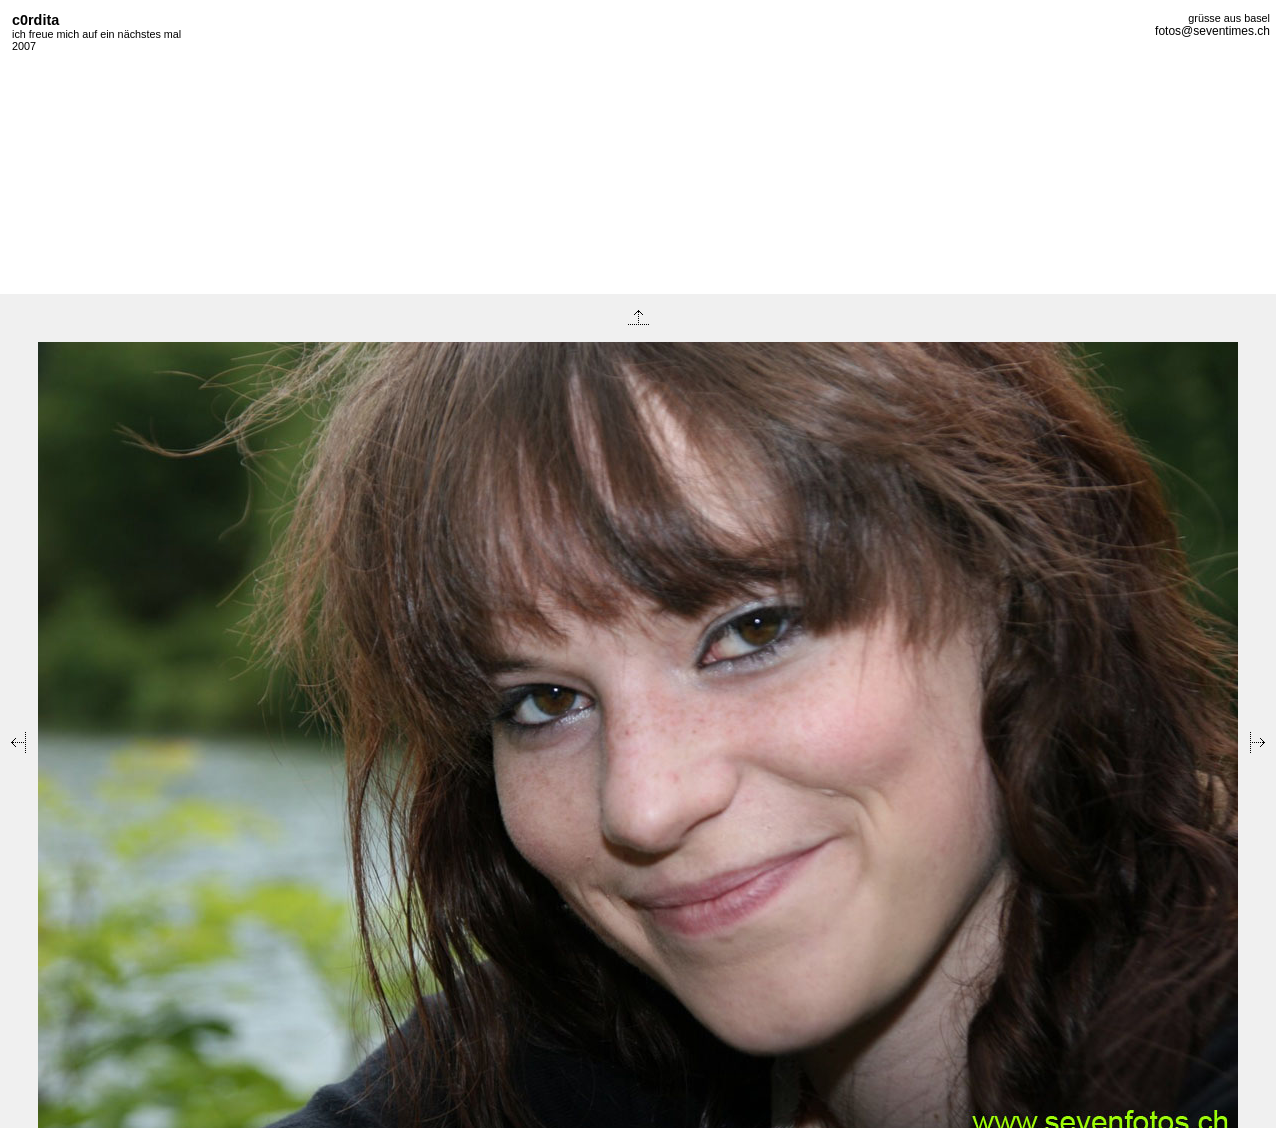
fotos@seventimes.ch (1212, 31)
